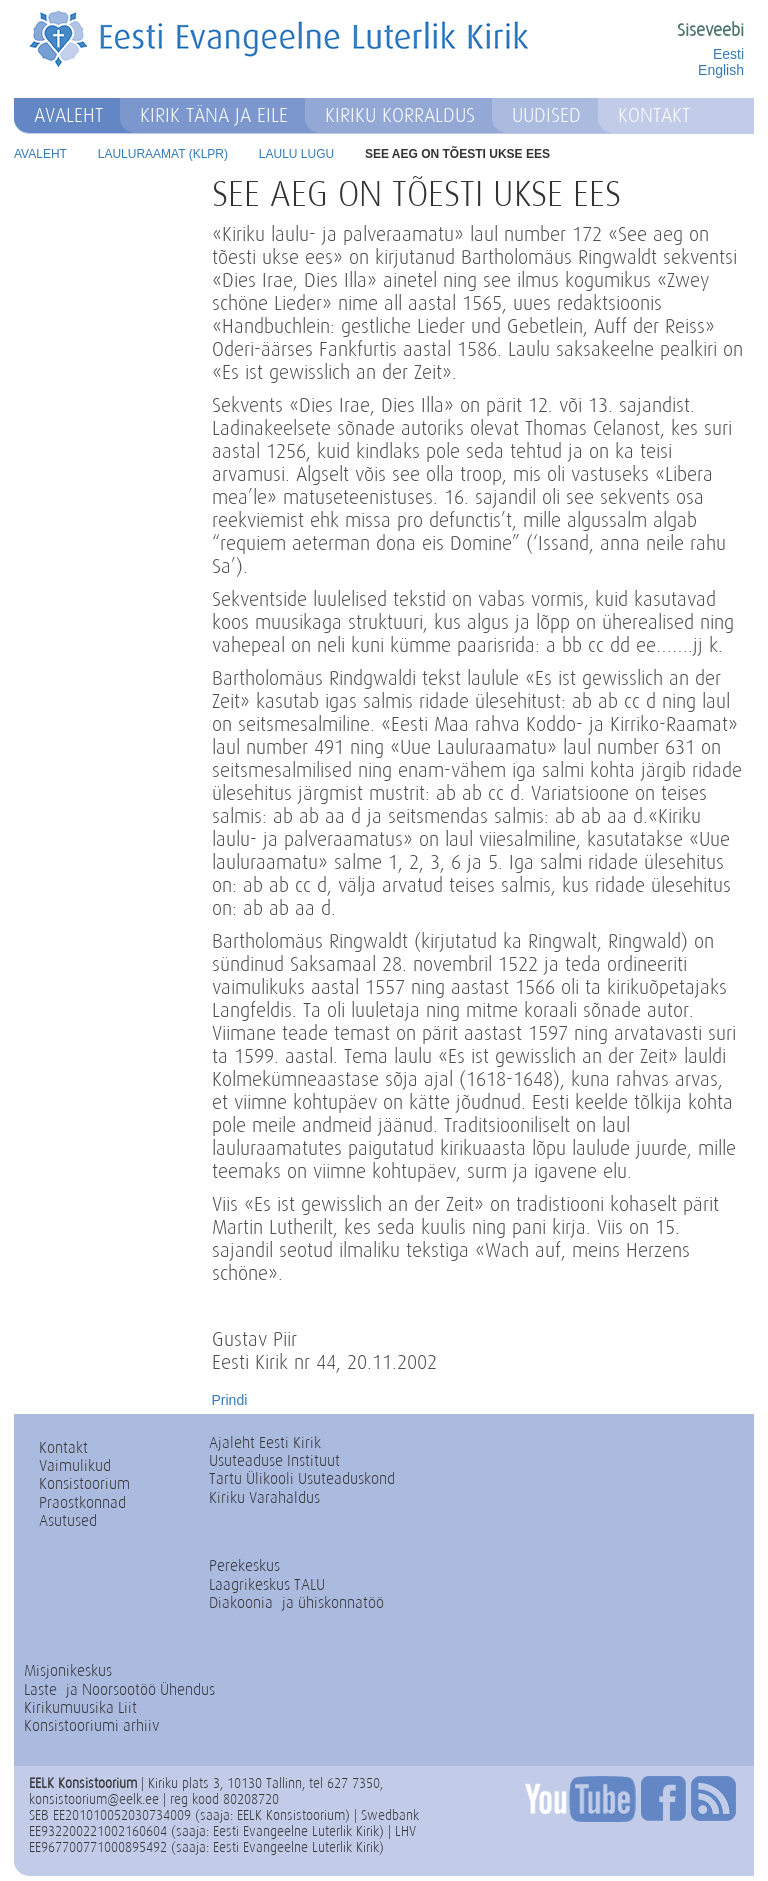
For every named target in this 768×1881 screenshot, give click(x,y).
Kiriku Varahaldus (264, 1497)
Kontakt (654, 115)
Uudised (546, 115)
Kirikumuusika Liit (80, 1707)
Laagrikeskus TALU (267, 1584)
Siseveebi (710, 30)
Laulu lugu (296, 154)
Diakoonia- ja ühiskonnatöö (296, 1602)
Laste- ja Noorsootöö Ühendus (119, 1689)
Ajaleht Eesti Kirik (265, 1442)
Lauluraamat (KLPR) (163, 154)
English (721, 70)
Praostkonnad (82, 1502)
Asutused (68, 1520)
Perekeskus (244, 1565)
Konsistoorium (84, 1483)
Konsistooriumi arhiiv (92, 1725)
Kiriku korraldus (400, 115)
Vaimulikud (75, 1465)
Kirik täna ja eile (214, 115)
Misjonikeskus (68, 1670)
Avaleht (68, 115)
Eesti (728, 54)
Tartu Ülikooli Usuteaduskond (302, 1478)
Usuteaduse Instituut (274, 1460)
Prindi (230, 1400)
